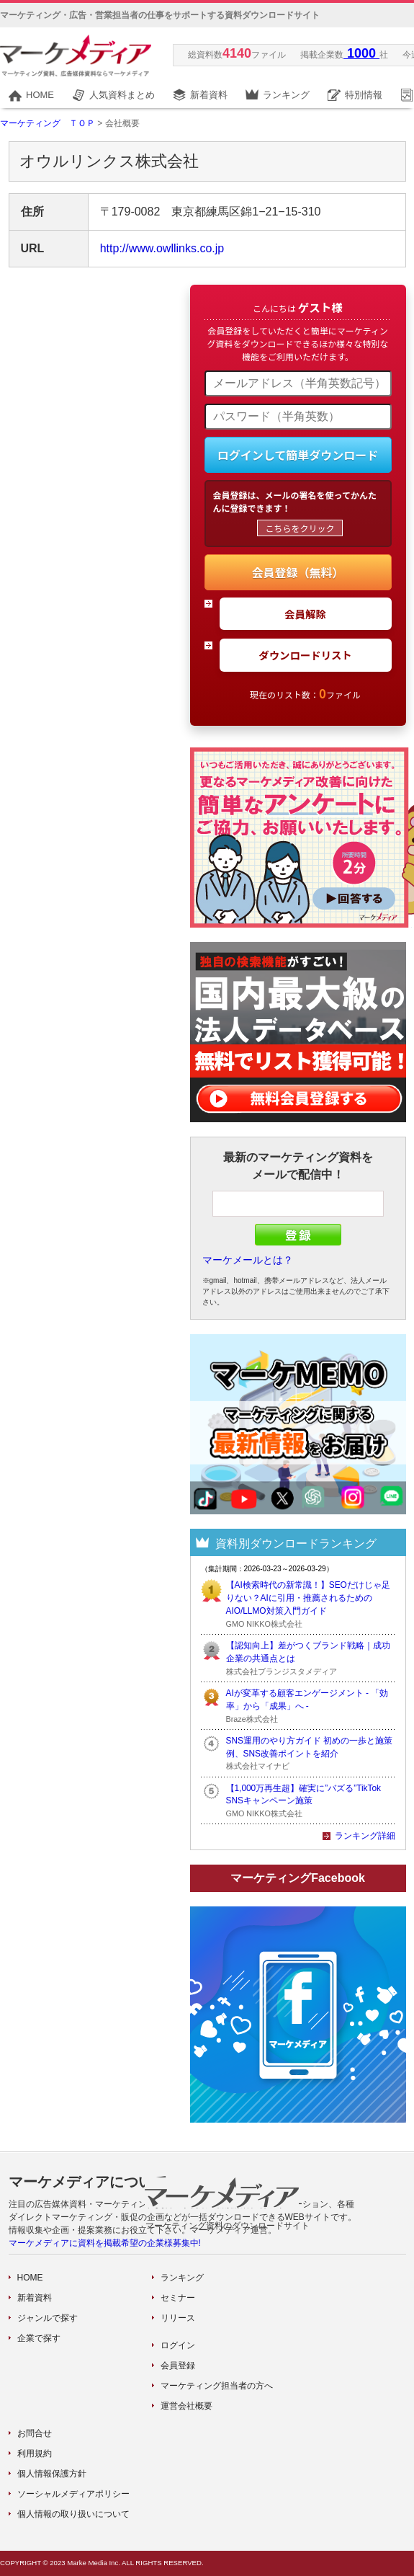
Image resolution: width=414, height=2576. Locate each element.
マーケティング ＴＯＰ (47, 123)
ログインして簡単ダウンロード (298, 454)
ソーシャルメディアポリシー (73, 2494)
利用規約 (34, 2453)
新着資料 (209, 94)
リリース (178, 2318)
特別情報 (363, 94)
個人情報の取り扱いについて (73, 2514)
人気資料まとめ (122, 94)
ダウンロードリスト (305, 654)
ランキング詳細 (365, 1836)
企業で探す (38, 2338)
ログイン (178, 2345)
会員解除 (305, 613)
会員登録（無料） (297, 572)
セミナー (178, 2298)
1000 (361, 53)
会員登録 (178, 2365)
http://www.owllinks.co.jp (162, 248)
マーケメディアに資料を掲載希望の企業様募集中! (105, 2243)
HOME (40, 94)
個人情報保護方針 (51, 2474)
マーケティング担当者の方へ (217, 2386)
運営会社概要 (186, 2406)
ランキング (286, 94)
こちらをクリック (299, 528)
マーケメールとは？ (247, 1260)
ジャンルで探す (47, 2318)
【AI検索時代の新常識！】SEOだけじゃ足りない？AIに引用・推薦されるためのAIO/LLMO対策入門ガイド (308, 1598)
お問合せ (34, 2433)
